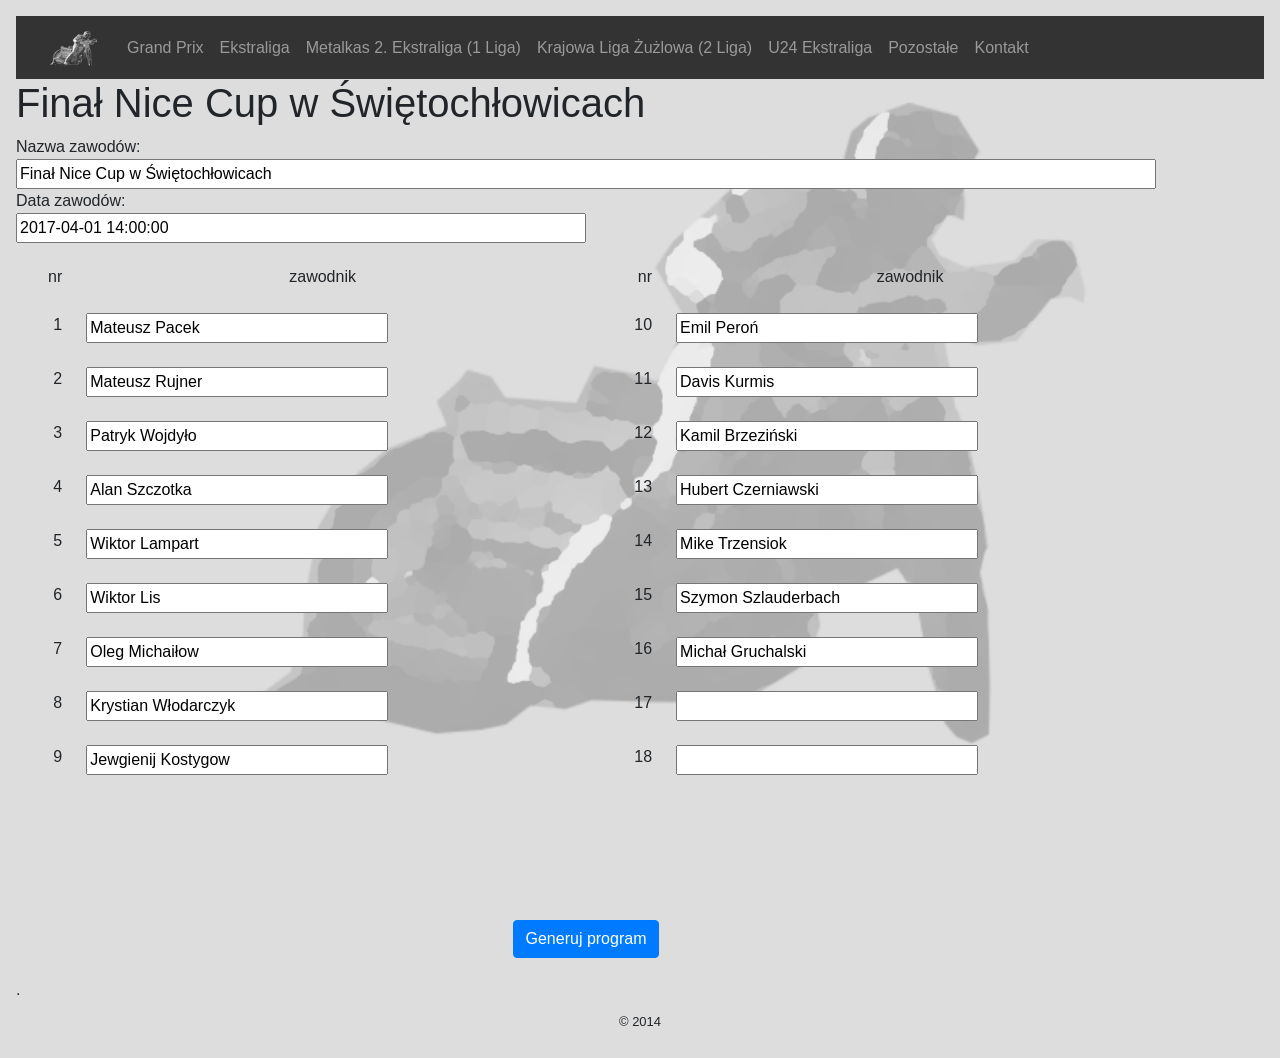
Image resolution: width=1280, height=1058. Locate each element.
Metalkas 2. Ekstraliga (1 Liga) (413, 47)
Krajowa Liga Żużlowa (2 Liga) (644, 47)
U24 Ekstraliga (820, 47)
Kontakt (1001, 47)
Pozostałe (923, 47)
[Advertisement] (586, 868)
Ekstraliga (254, 47)
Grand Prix (165, 47)
